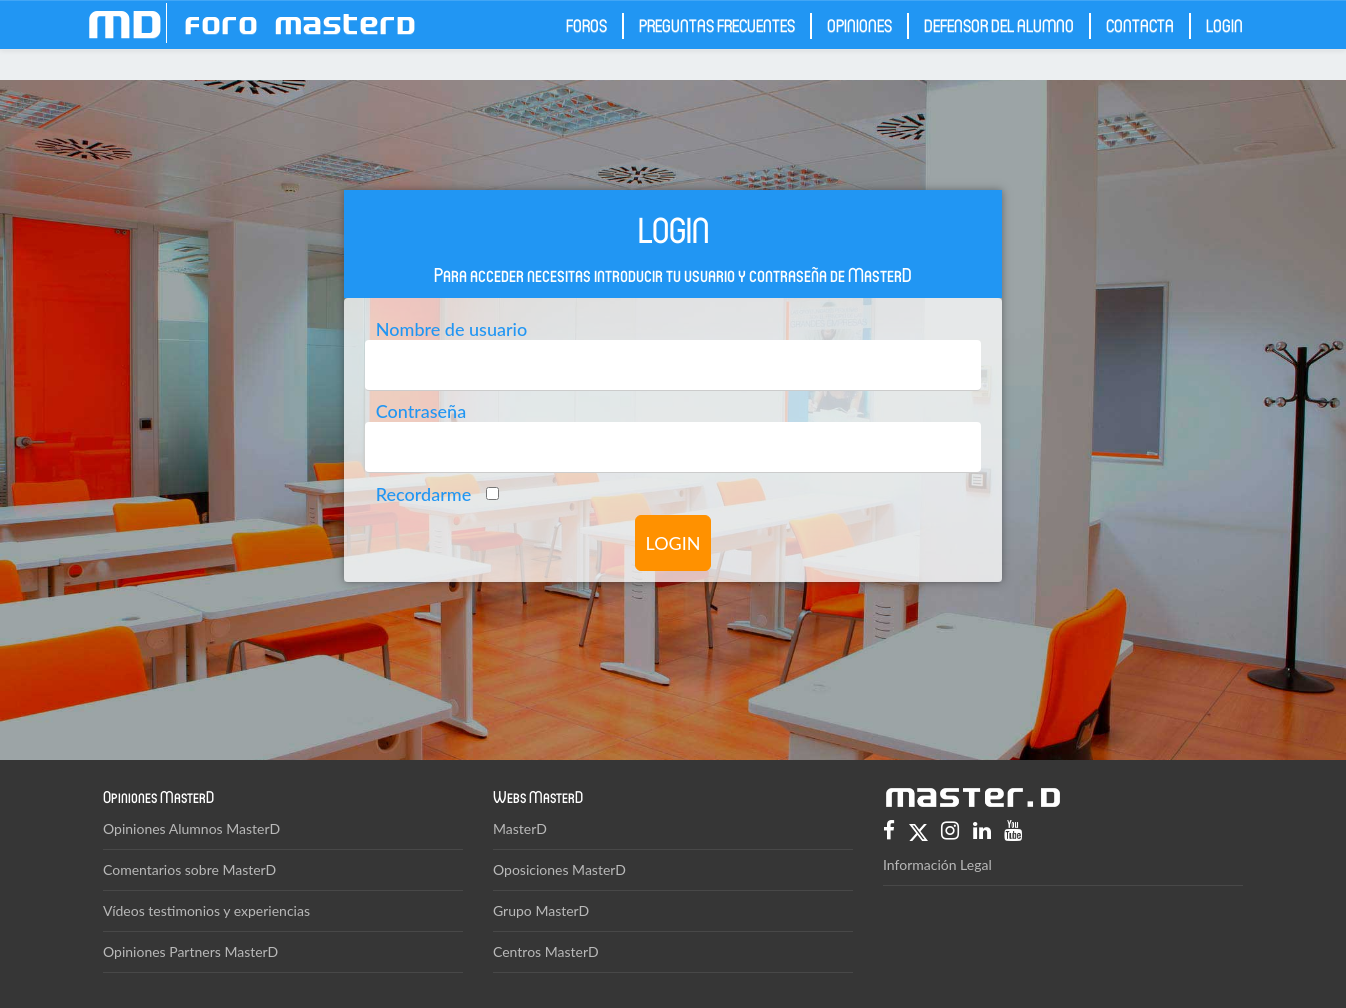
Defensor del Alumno (999, 25)
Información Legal (937, 864)
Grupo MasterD (541, 910)
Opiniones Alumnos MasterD (191, 828)
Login (1224, 25)
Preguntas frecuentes (717, 25)
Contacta (1140, 25)
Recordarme (423, 493)
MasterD (520, 828)
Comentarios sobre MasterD (189, 869)
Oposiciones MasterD (559, 869)
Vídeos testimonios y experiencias (206, 910)
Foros (586, 25)
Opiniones (859, 25)
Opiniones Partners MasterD (190, 951)
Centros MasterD (546, 951)
